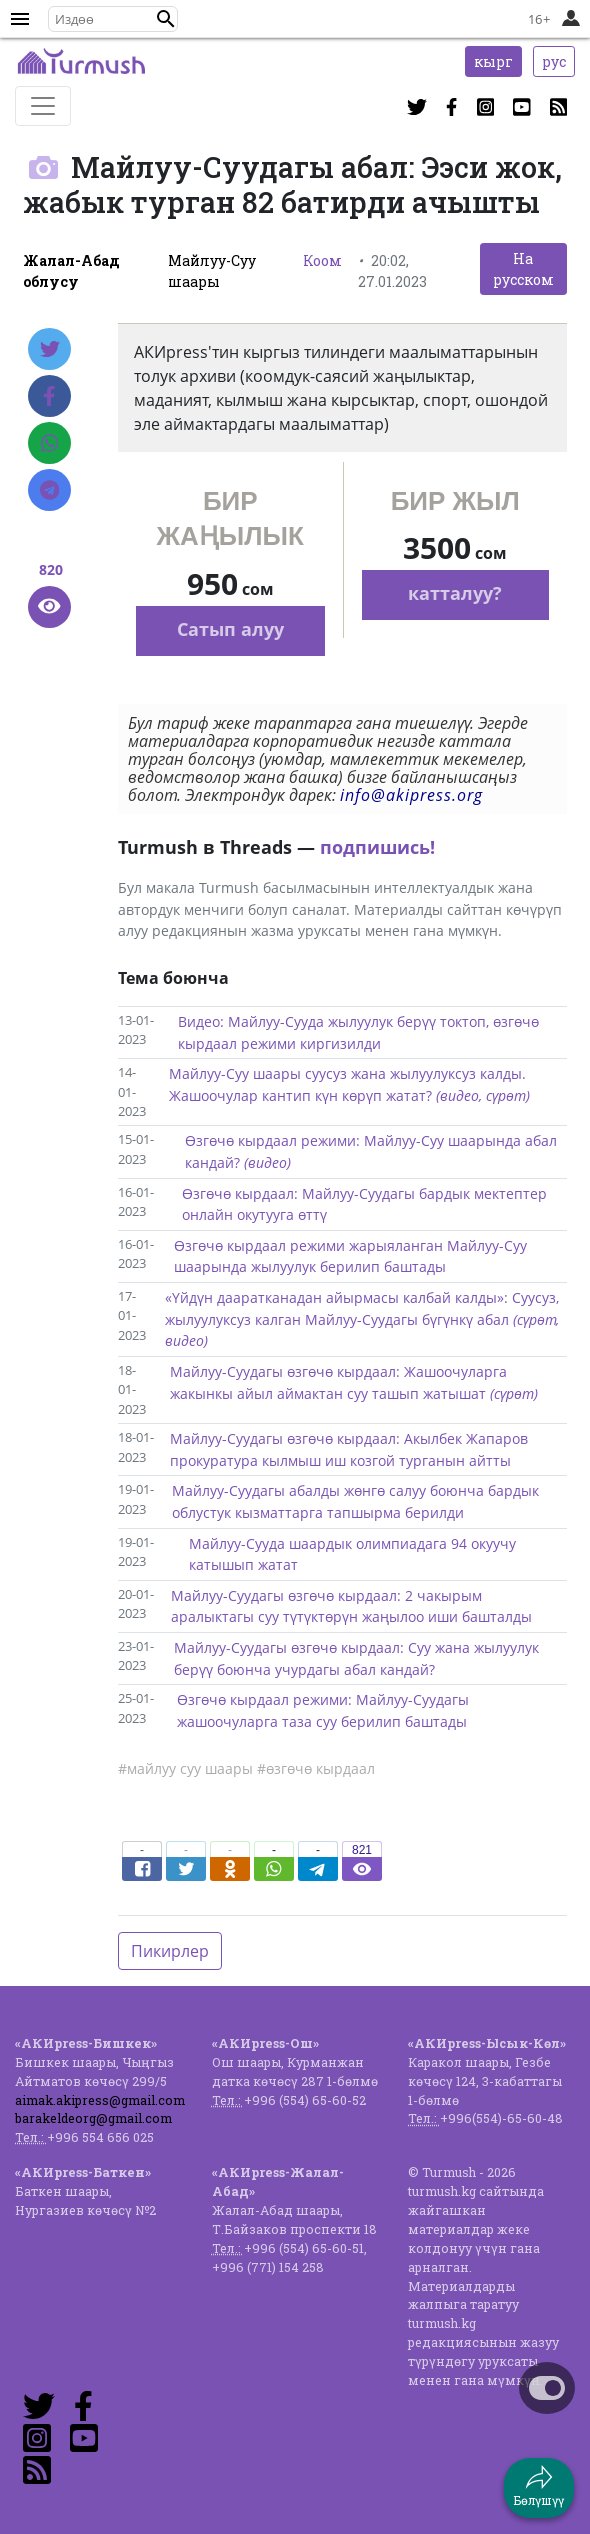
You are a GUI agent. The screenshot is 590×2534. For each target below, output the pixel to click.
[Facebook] (49, 396)
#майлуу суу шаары (185, 1768)
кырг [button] (493, 61)
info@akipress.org (411, 795)
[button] (166, 19)
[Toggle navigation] (43, 106)
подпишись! (377, 847)
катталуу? (455, 593)
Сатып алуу (230, 629)
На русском (523, 269)
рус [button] (554, 61)
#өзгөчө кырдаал (316, 1768)
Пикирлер (170, 1951)
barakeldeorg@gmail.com (93, 2118)
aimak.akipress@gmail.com (100, 2100)
